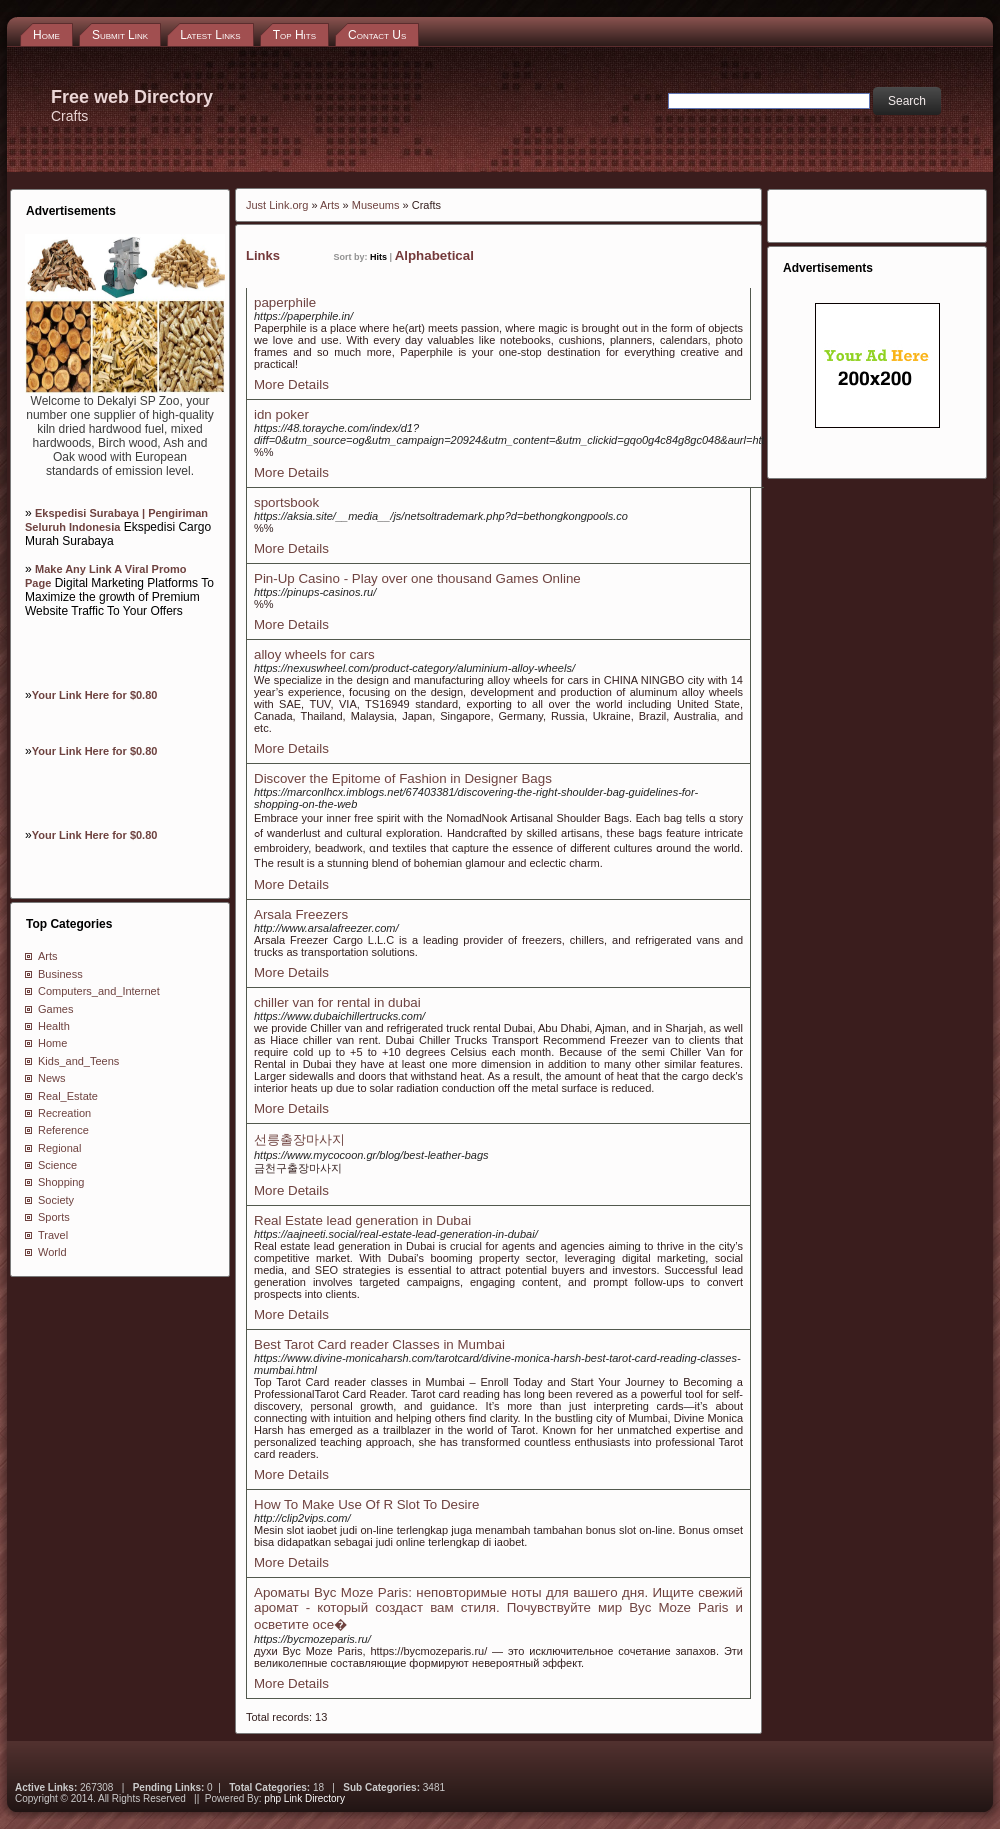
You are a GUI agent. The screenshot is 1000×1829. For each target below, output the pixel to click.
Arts (48, 956)
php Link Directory (304, 1798)
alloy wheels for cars (314, 654)
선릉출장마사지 (299, 1139)
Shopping (61, 1182)
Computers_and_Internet (99, 991)
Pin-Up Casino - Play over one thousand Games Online (417, 578)
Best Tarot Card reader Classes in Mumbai (379, 1344)
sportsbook (286, 502)
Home (52, 1043)
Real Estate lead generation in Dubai (362, 1220)
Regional (59, 1148)
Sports (54, 1217)
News (52, 1078)
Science (57, 1165)
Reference (63, 1130)
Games (55, 1009)
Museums (376, 205)
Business (60, 974)
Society (56, 1200)
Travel (53, 1235)
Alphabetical (434, 255)
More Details (291, 384)
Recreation (64, 1113)
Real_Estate (68, 1096)
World (52, 1252)
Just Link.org (277, 205)
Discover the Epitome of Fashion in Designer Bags (403, 778)
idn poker (281, 414)
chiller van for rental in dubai (337, 1002)
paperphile (285, 302)
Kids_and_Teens (78, 1061)
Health (54, 1026)
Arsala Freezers (301, 914)
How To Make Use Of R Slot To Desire (366, 1504)
